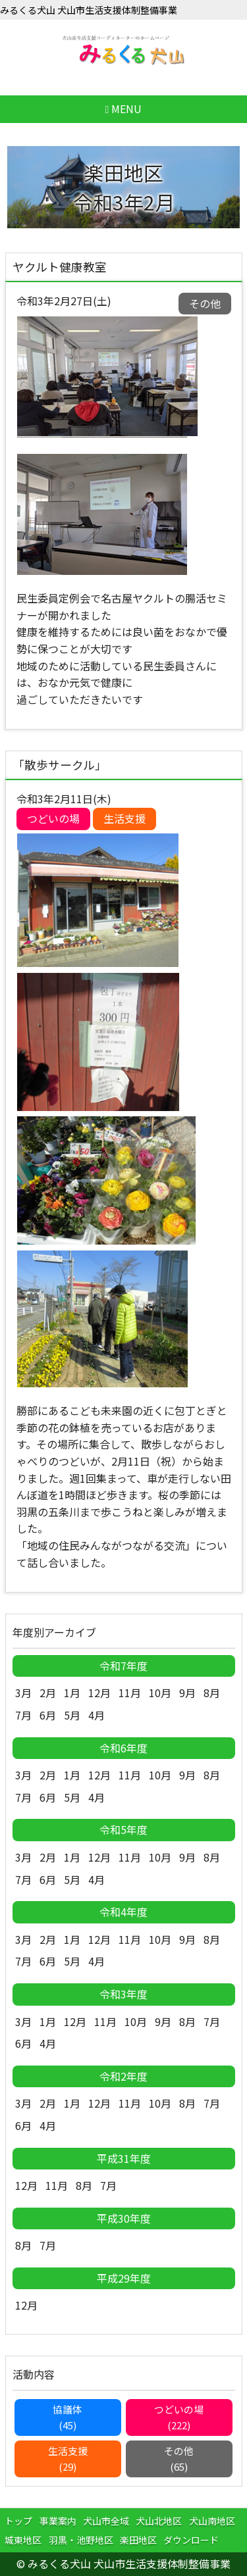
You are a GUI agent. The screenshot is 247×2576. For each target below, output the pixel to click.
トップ (18, 2520)
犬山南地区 (212, 2520)
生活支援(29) (68, 2458)
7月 (23, 1715)
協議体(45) (67, 2417)
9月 (187, 1692)
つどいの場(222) (179, 2417)
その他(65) (179, 2458)
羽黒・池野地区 (81, 2539)
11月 (130, 1692)
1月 (72, 1692)
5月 (72, 1715)
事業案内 (58, 2520)
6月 (48, 1715)
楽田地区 (138, 2539)
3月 (23, 1692)
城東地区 (23, 2539)
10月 (160, 1692)
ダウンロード (191, 2539)
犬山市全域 (106, 2520)
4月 (96, 1715)
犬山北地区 (159, 2520)
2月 (48, 1692)
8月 (212, 1692)
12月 (99, 1692)
